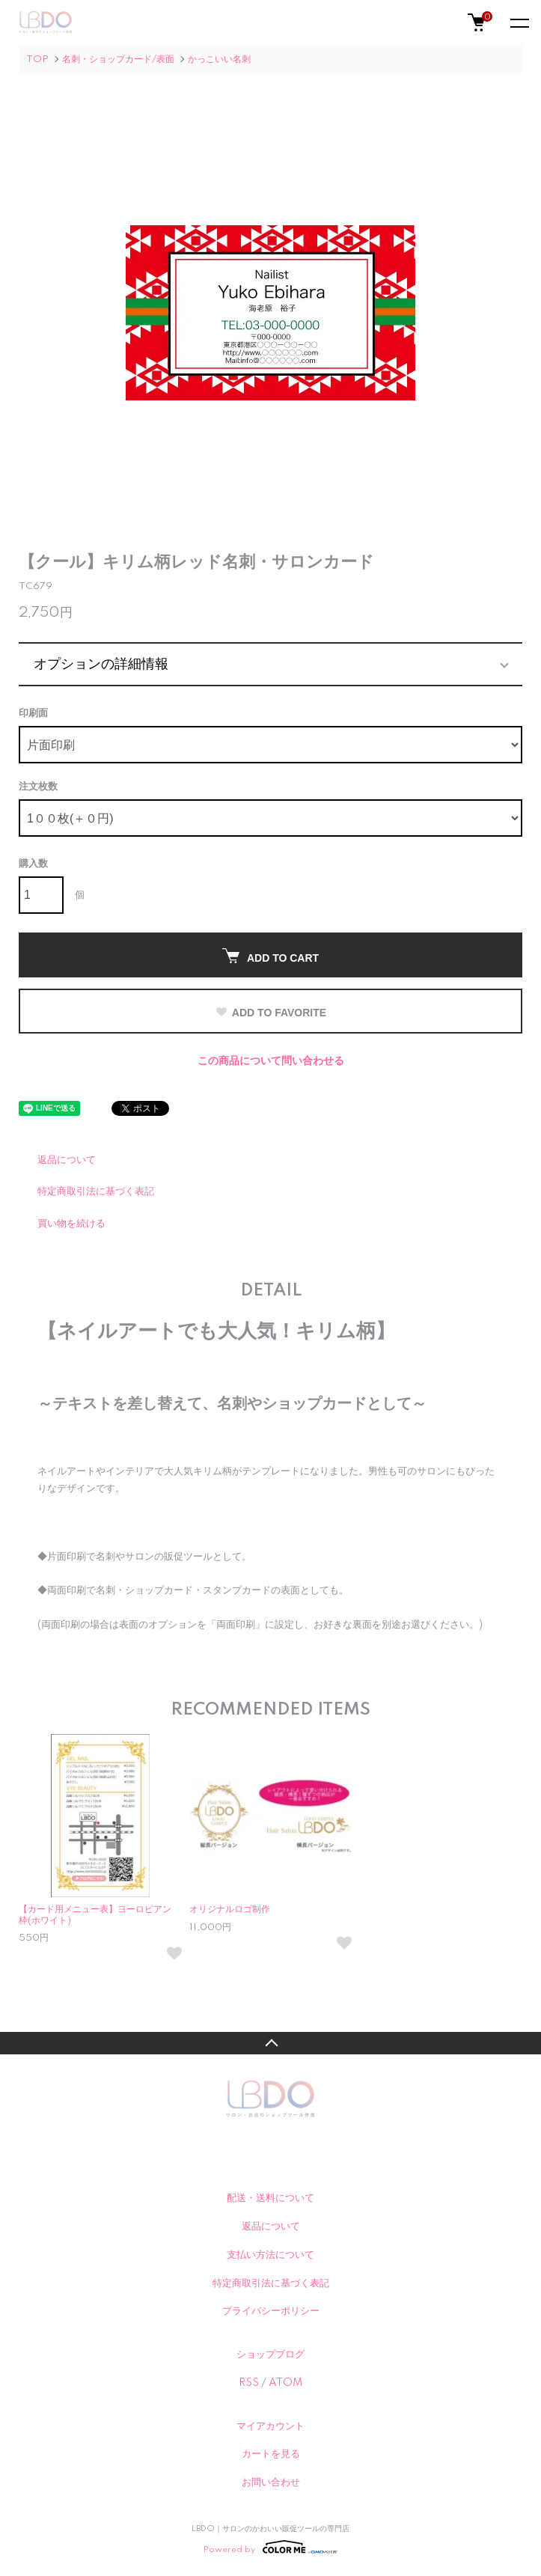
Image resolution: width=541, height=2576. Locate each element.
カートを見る (271, 2454)
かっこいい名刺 (219, 59)
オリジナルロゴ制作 (229, 1909)
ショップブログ (270, 2354)
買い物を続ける (71, 1223)
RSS (249, 2383)
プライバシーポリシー (271, 2311)
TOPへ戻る (270, 2043)
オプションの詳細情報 (101, 663)
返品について (66, 1160)
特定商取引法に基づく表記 (95, 1191)
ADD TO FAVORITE (270, 1013)
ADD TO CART (270, 956)
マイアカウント (270, 2426)
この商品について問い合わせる (271, 1061)
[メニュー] (518, 22)
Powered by (270, 2547)
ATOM (285, 2383)
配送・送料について (270, 2198)
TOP (37, 59)
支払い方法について (270, 2255)
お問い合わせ (271, 2482)
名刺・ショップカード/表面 (118, 59)
